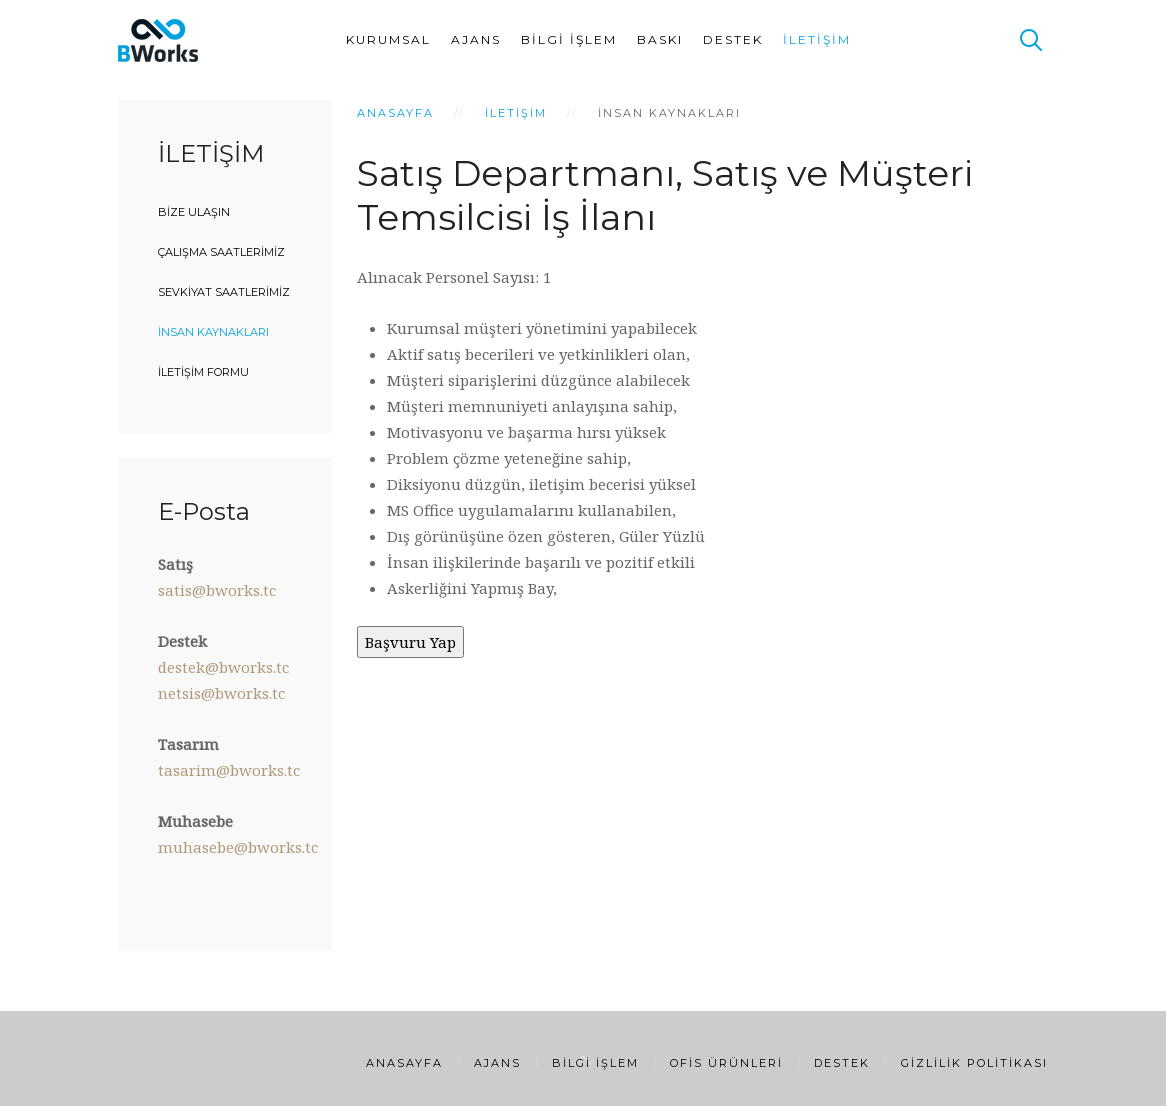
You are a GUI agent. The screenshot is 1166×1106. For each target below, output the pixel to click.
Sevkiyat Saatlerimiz (224, 292)
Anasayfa (395, 113)
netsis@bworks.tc (221, 693)
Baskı (660, 39)
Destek (733, 39)
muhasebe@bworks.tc (238, 847)
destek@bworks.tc (223, 667)
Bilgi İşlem (569, 39)
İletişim (817, 39)
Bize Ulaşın (194, 212)
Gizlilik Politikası (974, 1063)
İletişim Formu (203, 372)
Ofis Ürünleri (726, 1063)
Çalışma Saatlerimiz (221, 252)
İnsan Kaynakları (213, 332)
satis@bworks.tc (217, 590)
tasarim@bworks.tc (229, 770)
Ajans (476, 39)
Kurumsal (388, 39)
